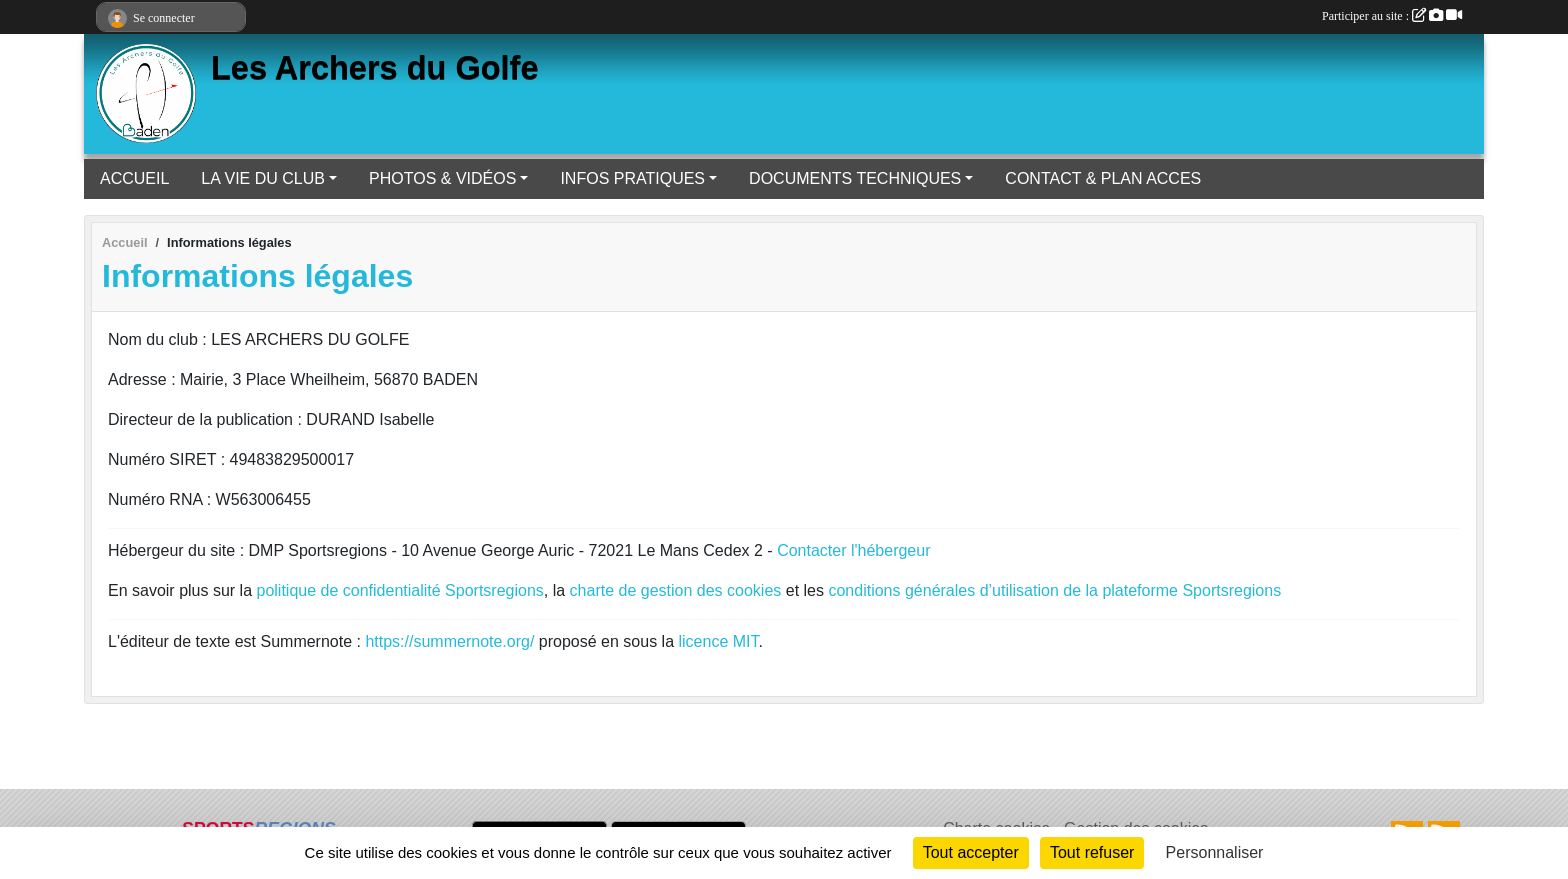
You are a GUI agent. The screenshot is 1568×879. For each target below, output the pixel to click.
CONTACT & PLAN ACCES (1103, 178)
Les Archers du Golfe (375, 68)
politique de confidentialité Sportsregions (400, 590)
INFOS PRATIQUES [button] (632, 178)
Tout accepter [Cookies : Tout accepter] (971, 852)
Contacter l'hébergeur (853, 550)
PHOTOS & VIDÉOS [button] (442, 178)
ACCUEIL (134, 178)
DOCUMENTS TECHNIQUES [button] (855, 178)
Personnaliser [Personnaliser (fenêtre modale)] (1215, 852)
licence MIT (718, 641)
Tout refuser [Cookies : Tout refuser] (1092, 852)
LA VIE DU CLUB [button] (263, 178)
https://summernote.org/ (449, 641)
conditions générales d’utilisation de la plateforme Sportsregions (1054, 590)
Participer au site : (1392, 16)
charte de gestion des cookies (676, 590)
